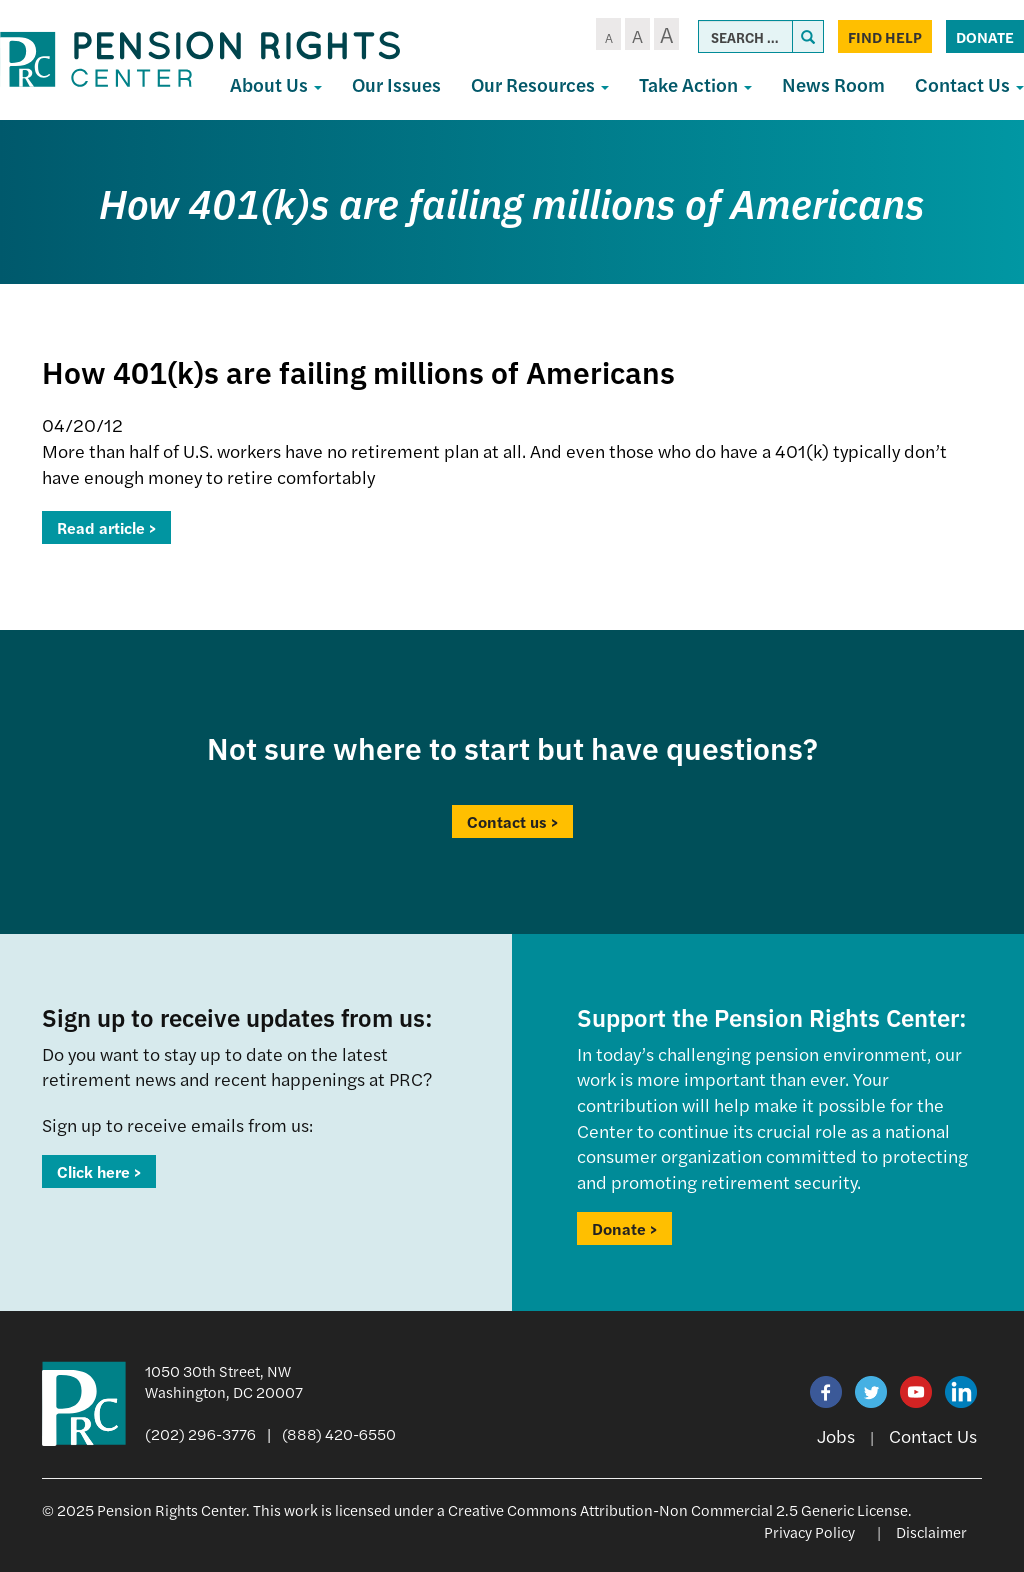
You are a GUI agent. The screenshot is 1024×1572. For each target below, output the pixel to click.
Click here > (99, 1171)
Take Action (695, 84)
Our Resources (540, 84)
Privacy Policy (809, 1531)
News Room (833, 84)
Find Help (885, 36)
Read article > (106, 527)
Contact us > (512, 821)
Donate (985, 36)
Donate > (624, 1228)
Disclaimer (931, 1531)
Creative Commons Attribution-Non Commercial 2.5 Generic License (678, 1509)
